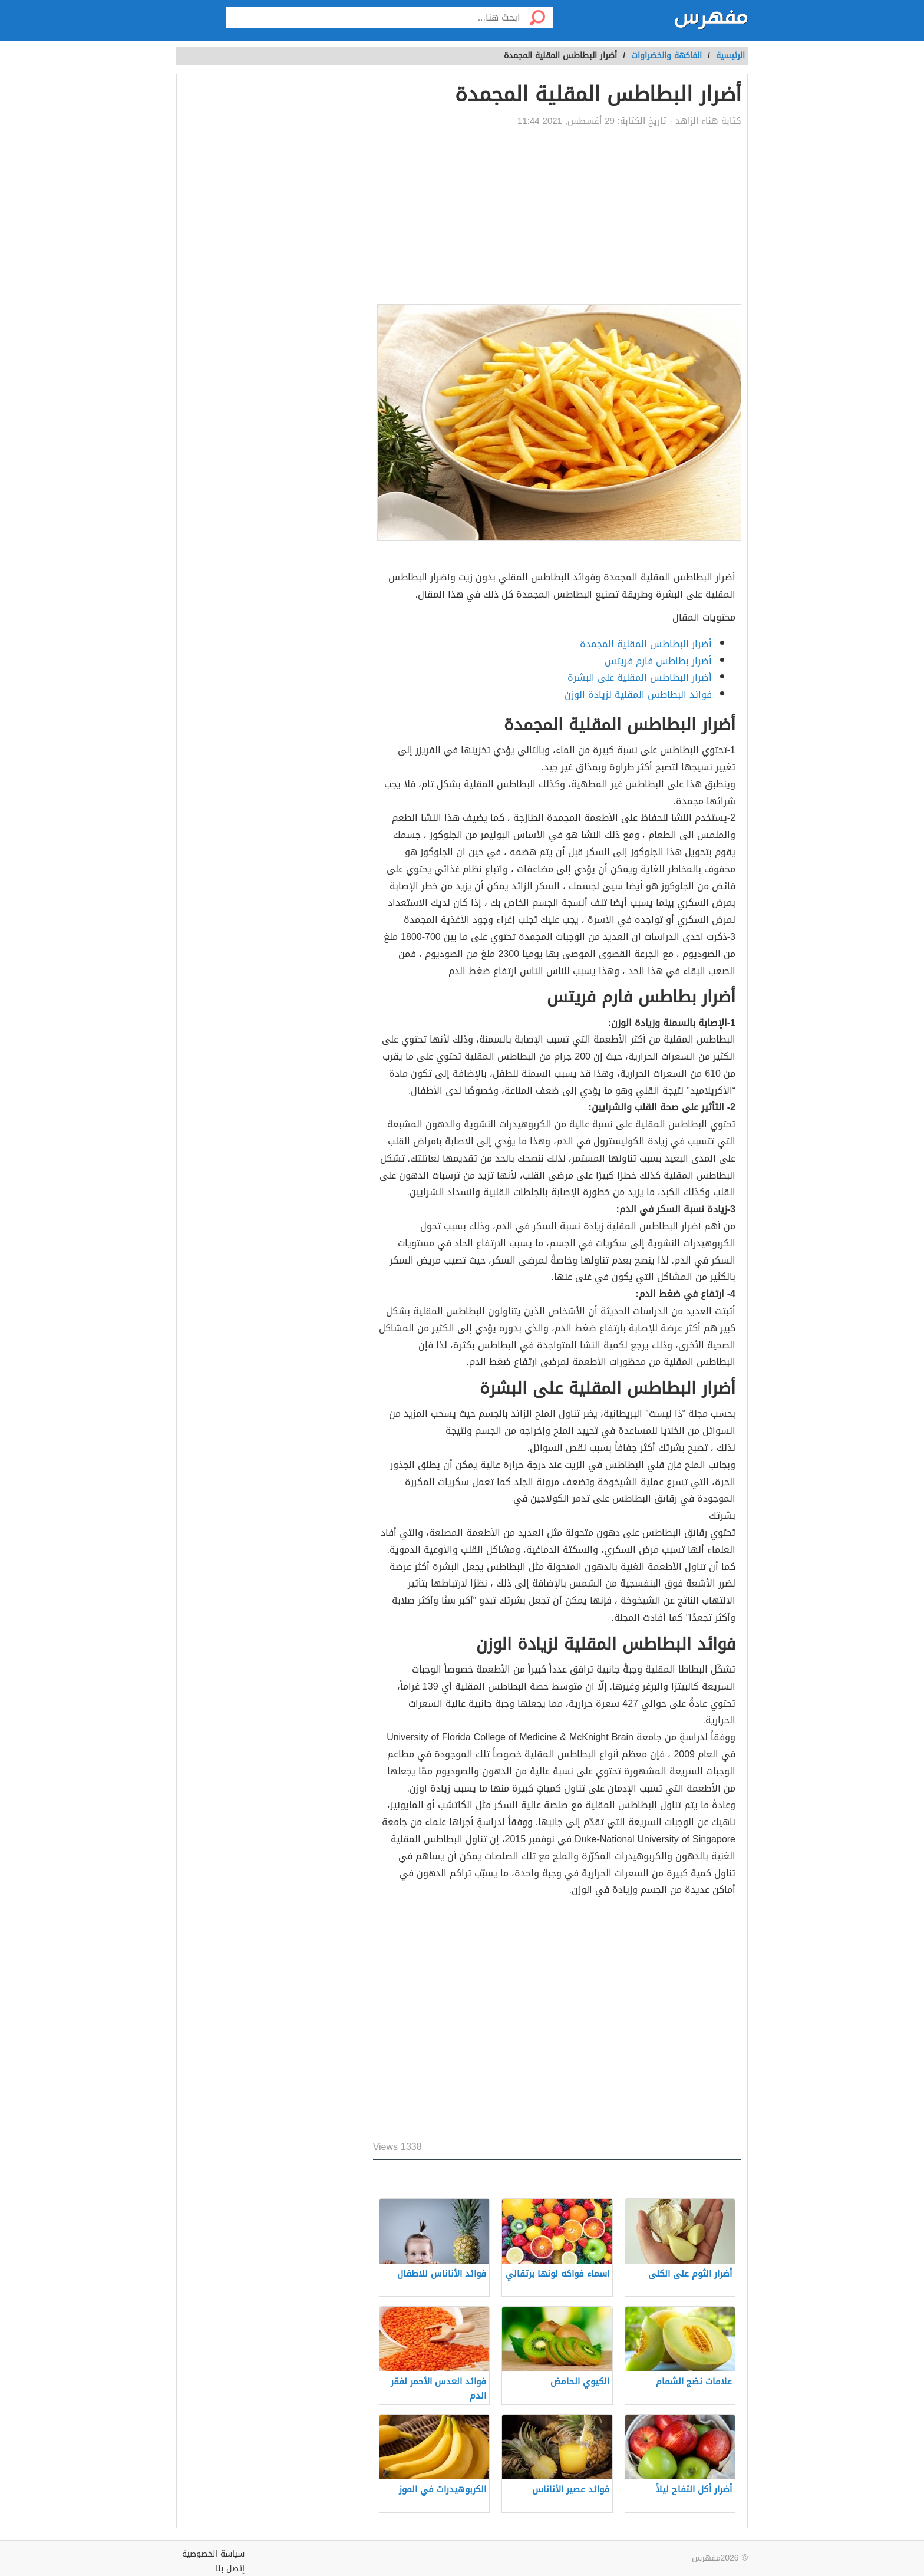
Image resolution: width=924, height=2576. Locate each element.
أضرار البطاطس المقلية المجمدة (646, 644)
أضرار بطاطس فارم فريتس (658, 661)
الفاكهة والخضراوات (666, 56)
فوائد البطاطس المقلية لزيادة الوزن (638, 694)
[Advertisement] (557, 215)
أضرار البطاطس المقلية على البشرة (639, 677)
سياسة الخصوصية (213, 2554)
